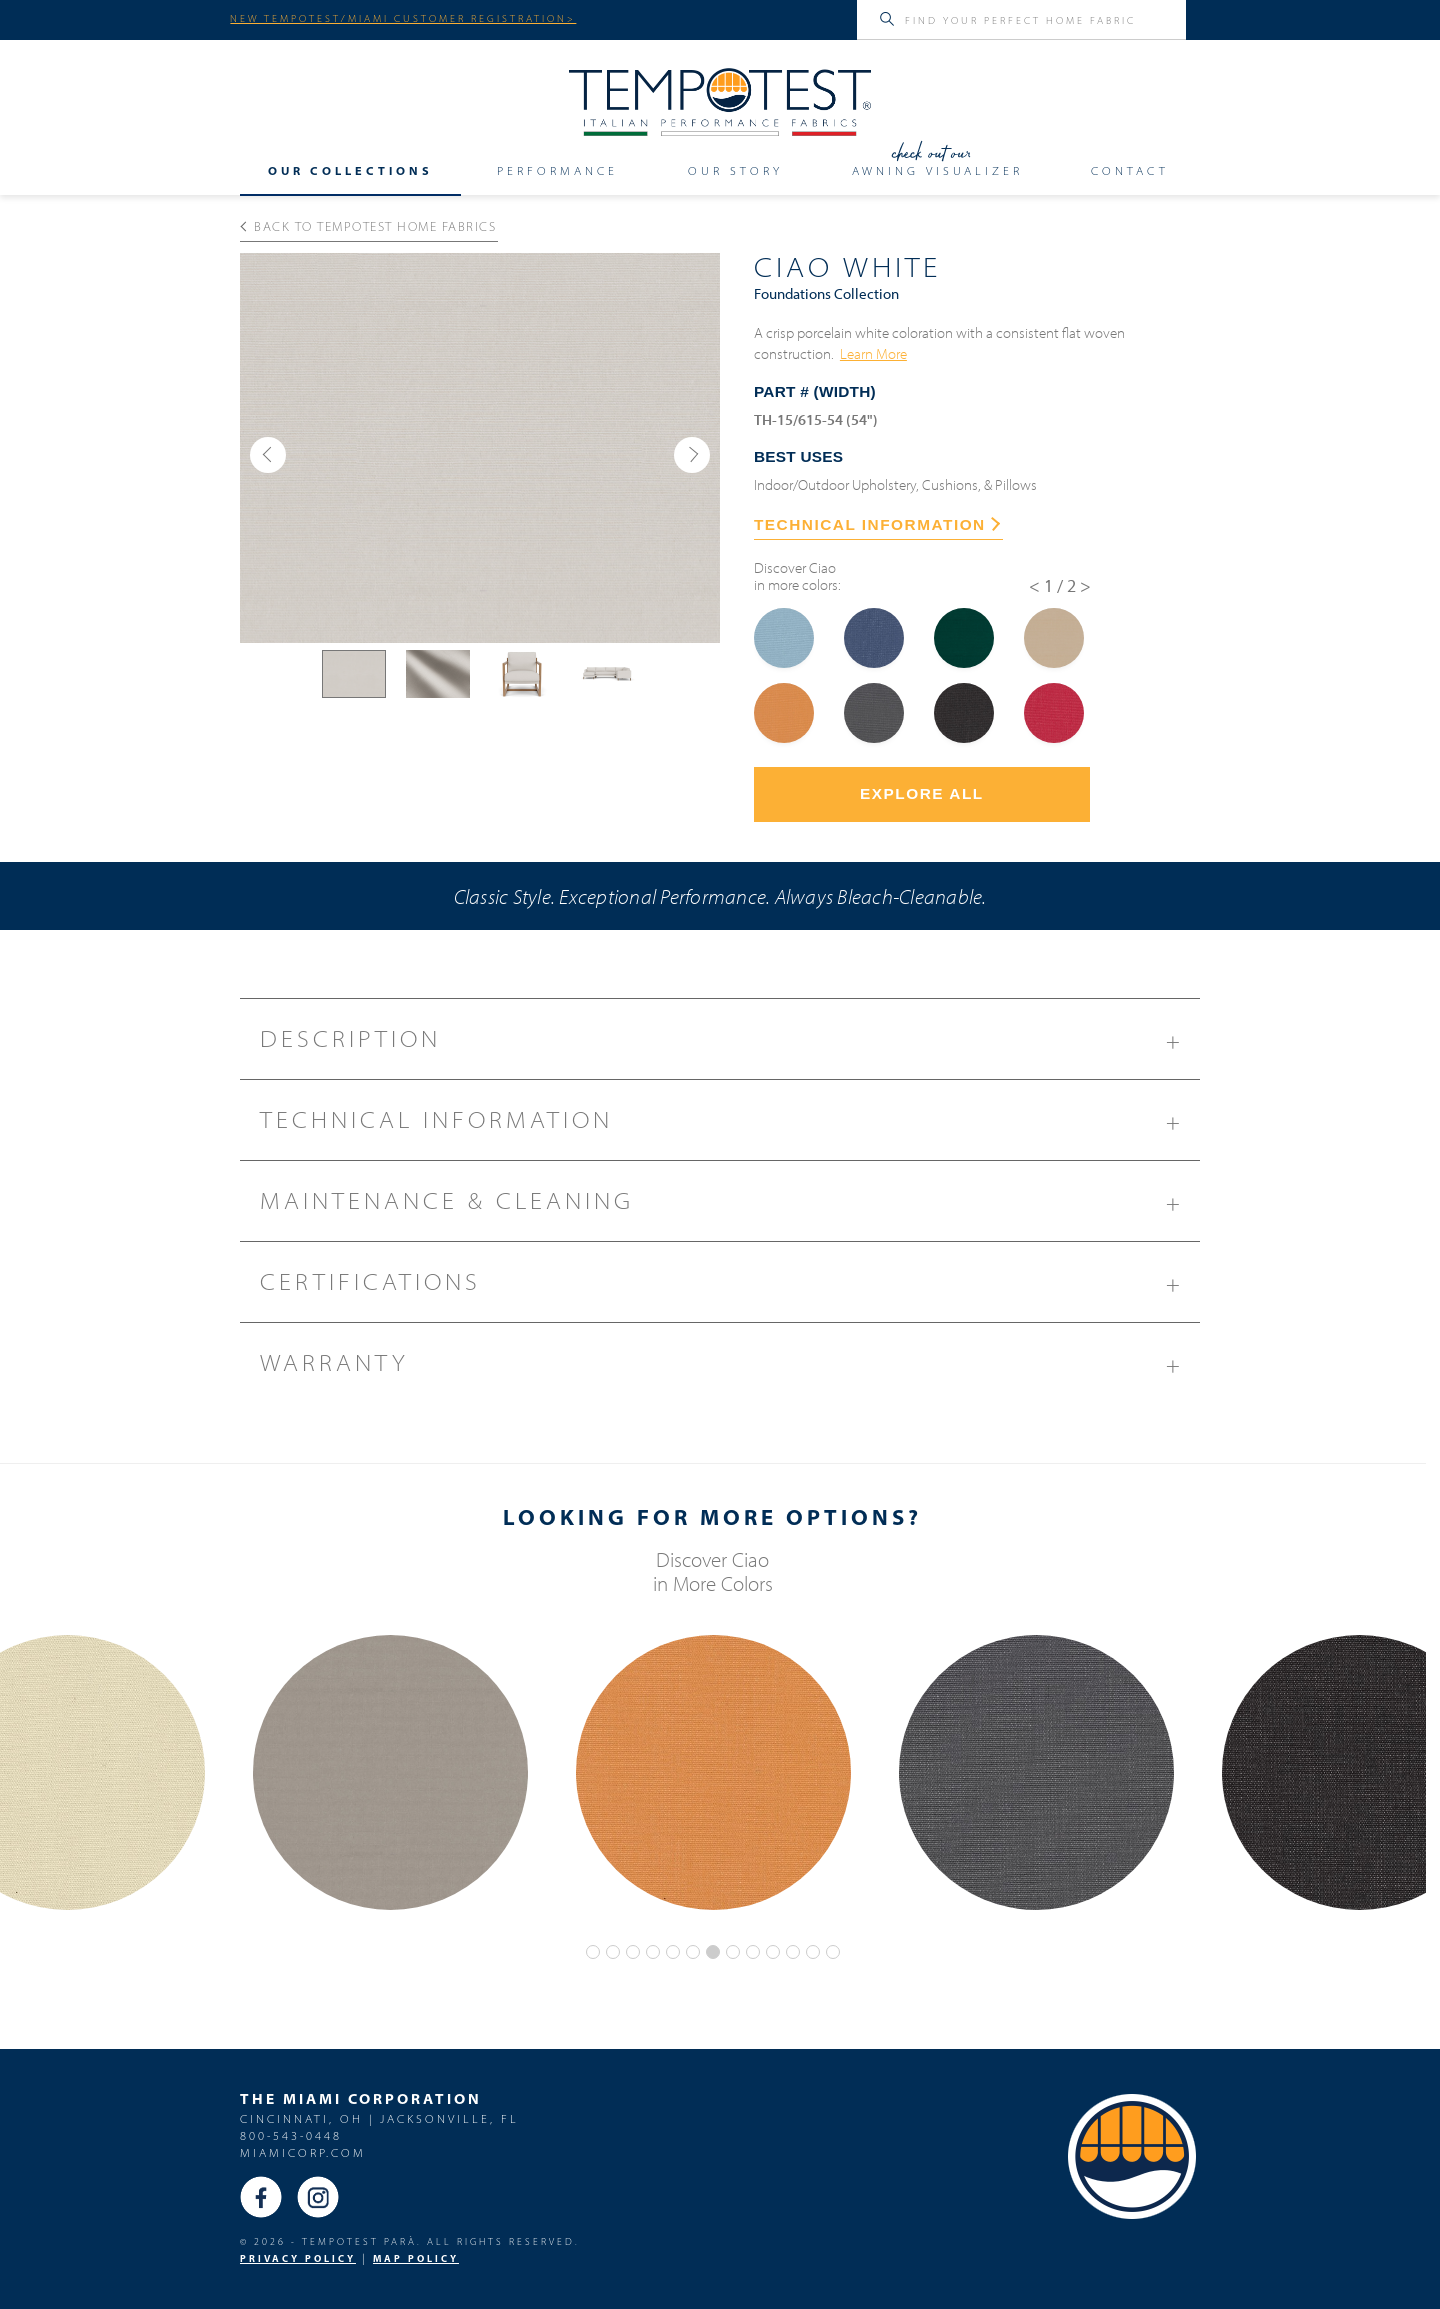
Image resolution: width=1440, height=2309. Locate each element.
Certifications (730, 1289)
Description (730, 1046)
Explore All (922, 793)
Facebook (261, 2197)
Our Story (735, 170)
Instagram (318, 2197)
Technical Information (730, 1127)
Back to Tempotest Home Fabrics (368, 226)
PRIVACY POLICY (298, 2258)
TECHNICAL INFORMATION (877, 524)
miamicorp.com (303, 2152)
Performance (557, 170)
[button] (268, 455)
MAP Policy (416, 2258)
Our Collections (350, 170)
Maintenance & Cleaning (730, 1208)
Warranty (730, 1370)
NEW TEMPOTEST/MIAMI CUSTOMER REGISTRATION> (403, 18)
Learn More (873, 353)
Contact (1130, 170)
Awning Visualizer (937, 170)
